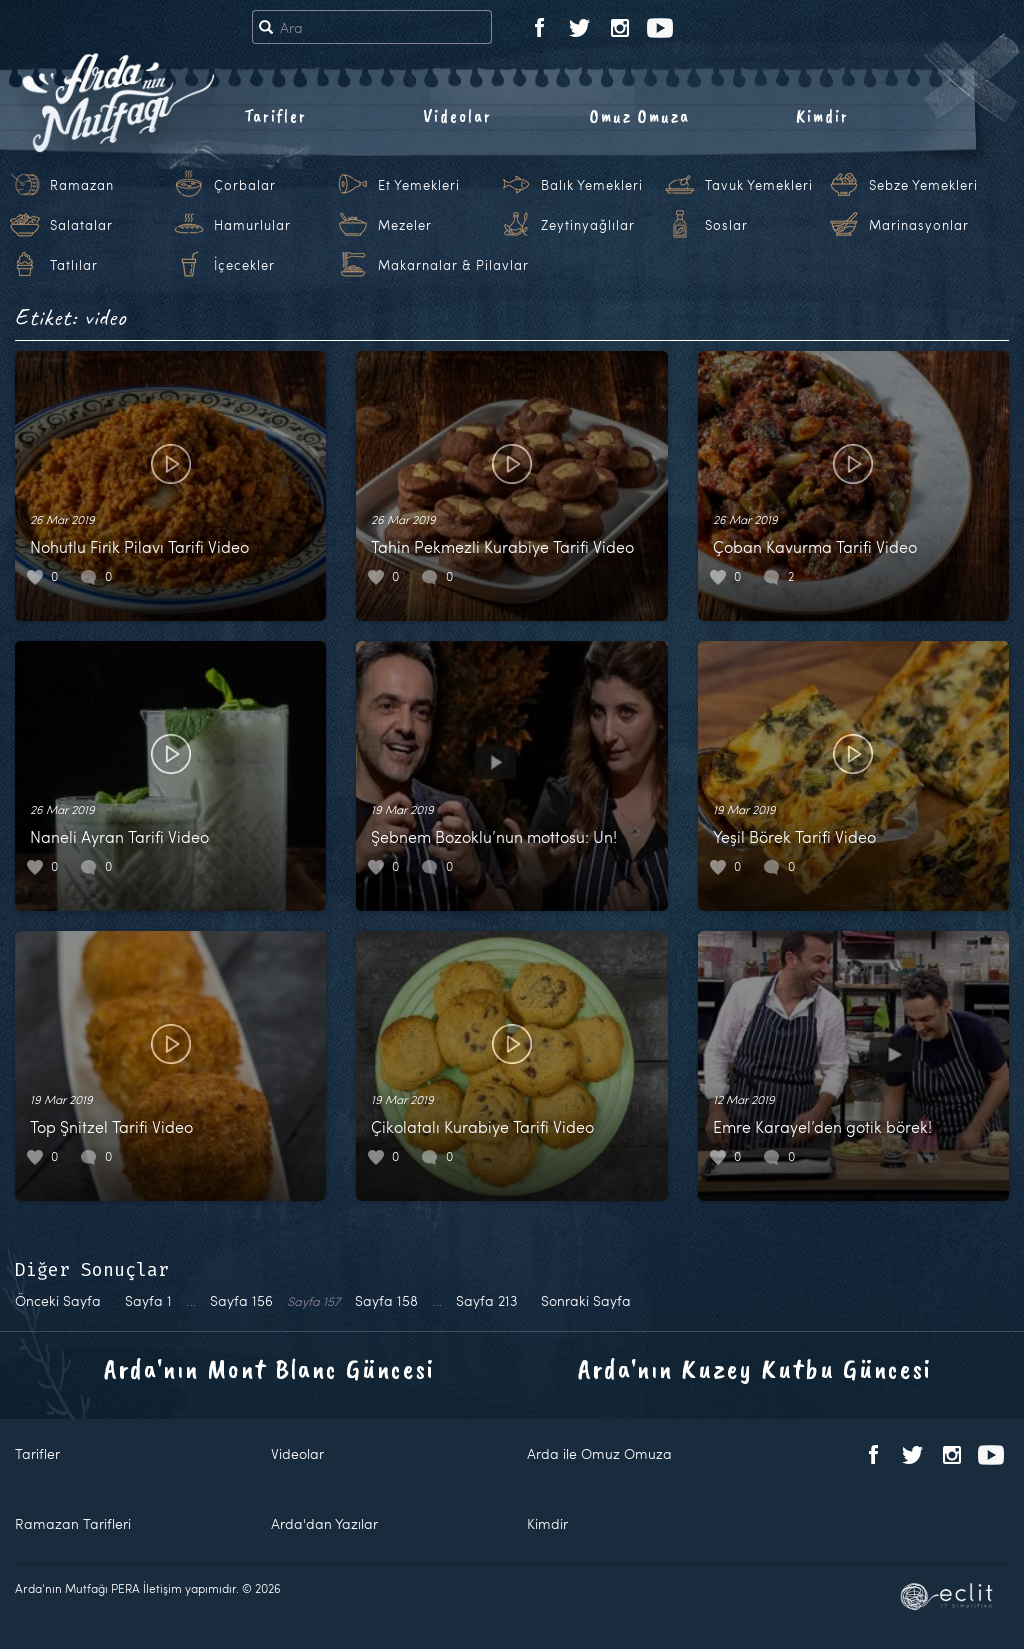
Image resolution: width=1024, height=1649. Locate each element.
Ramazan (82, 185)
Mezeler (405, 225)
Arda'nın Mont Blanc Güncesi (269, 1368)
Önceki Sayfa (58, 1300)
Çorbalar (245, 185)
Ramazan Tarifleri (73, 1523)
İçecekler (244, 265)
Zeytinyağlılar (588, 225)
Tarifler (275, 116)
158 (386, 1300)
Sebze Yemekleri (923, 185)
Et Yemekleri (419, 185)
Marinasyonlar (919, 225)
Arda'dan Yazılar (324, 1523)
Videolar (457, 116)
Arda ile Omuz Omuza (599, 1453)
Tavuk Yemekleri (759, 185)
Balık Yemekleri (592, 185)
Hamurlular (252, 225)
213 (486, 1300)
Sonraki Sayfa (586, 1300)
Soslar (726, 225)
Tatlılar (74, 265)
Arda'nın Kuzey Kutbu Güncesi (755, 1368)
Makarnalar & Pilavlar (453, 265)
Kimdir (822, 116)
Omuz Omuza (640, 116)
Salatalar (81, 225)
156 (241, 1300)
